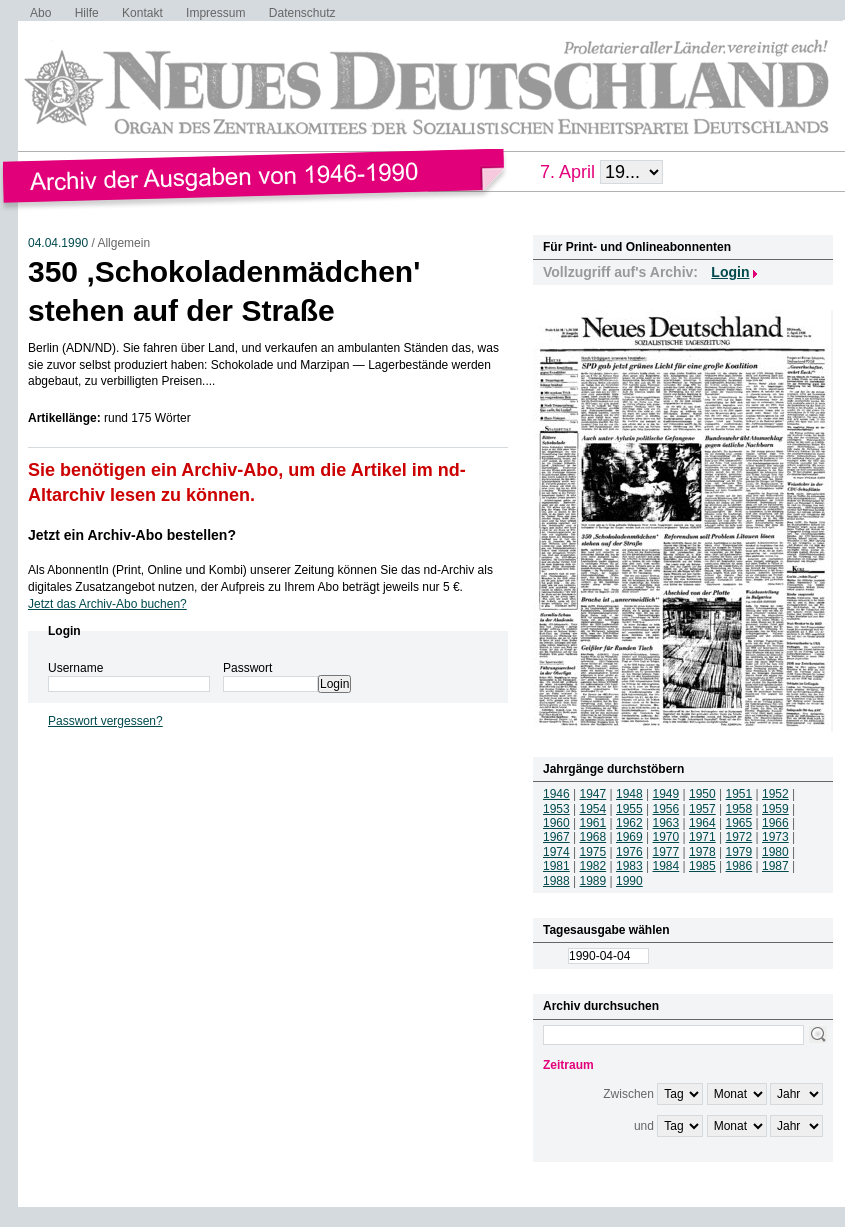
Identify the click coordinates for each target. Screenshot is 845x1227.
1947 (593, 794)
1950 (702, 794)
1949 (666, 794)
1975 (593, 852)
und (644, 1126)
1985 (702, 866)
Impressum (215, 13)
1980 (775, 852)
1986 (739, 866)
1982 (593, 866)
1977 (666, 852)
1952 (775, 794)
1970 (666, 837)
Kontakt (142, 13)
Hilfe (87, 13)
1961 (593, 823)
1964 (702, 823)
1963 (666, 823)
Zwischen (628, 1094)
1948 (629, 794)
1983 (629, 866)
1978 (702, 852)
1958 (739, 809)
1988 (556, 881)
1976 (629, 852)
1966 (775, 823)
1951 (739, 794)
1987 (775, 866)
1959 (775, 809)
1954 (593, 809)
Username (75, 668)
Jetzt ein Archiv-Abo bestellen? (132, 535)
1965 (739, 823)
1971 (702, 837)
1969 (629, 837)
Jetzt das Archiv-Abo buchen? (107, 604)
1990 (629, 881)
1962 (629, 823)
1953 (556, 809)
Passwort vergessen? (105, 721)
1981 (556, 866)
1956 (666, 809)
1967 (556, 837)
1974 (556, 852)
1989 (593, 881)
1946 (556, 794)
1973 (775, 837)
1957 (702, 809)
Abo (40, 13)
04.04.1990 (58, 243)
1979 (739, 852)
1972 (739, 837)
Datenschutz (302, 13)
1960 (556, 823)
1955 (629, 809)
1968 (593, 837)
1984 (666, 866)
